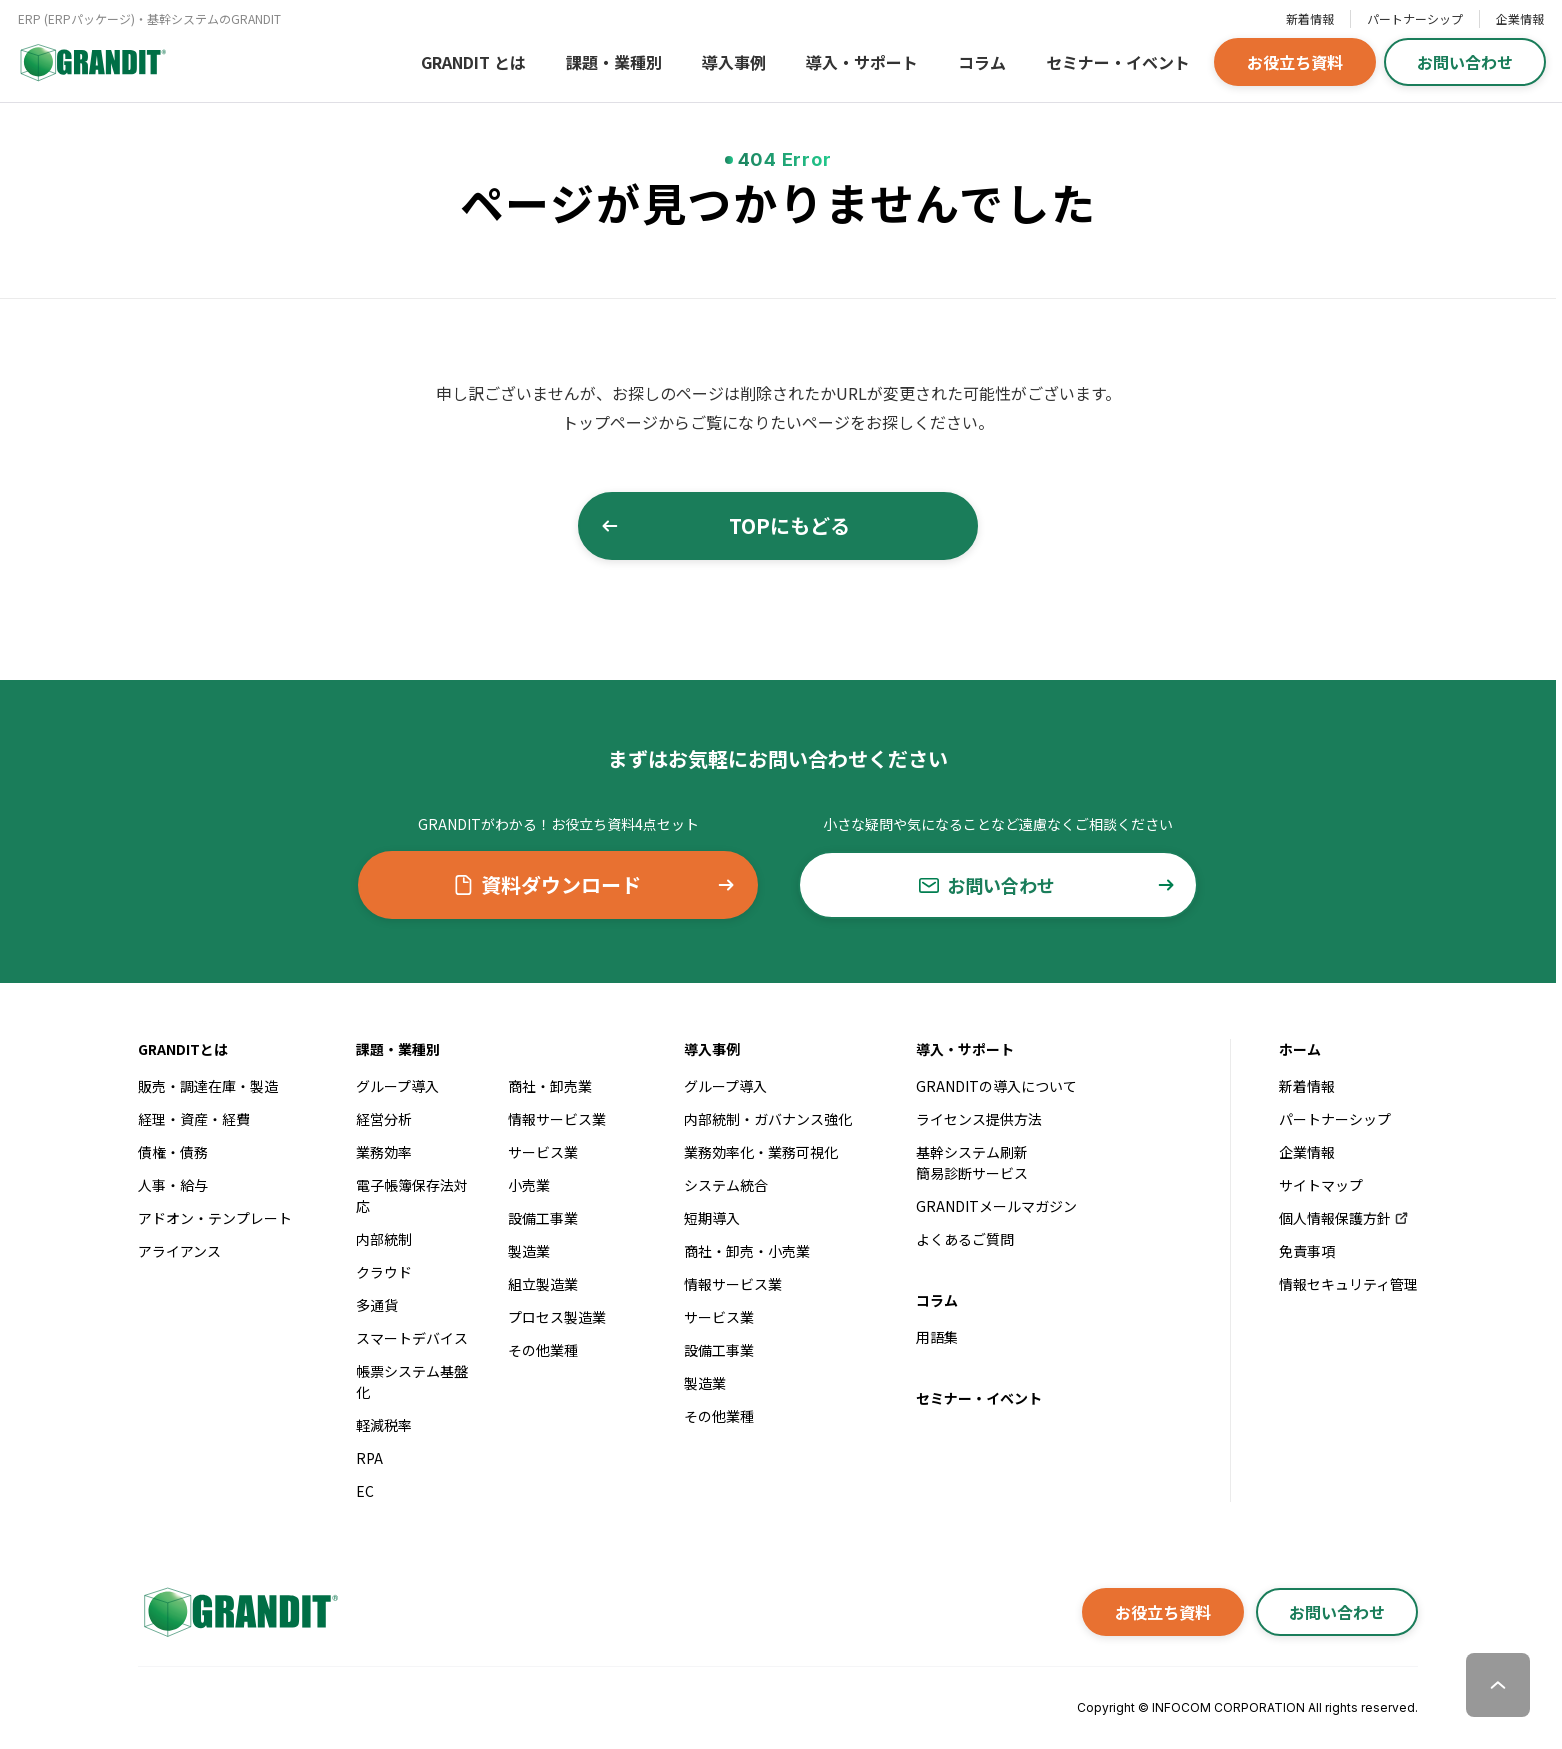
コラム (982, 62)
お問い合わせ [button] (1465, 62)
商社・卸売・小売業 (747, 1251)
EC (365, 1491)
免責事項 (1307, 1251)
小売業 (529, 1185)
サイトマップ (1321, 1185)
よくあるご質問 (965, 1239)
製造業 (529, 1251)
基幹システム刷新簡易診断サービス (972, 1162)
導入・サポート (862, 62)
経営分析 (384, 1119)
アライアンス (179, 1251)
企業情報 (1520, 18)
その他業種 (543, 1350)
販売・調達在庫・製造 (208, 1086)
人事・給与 (173, 1185)
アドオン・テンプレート (215, 1218)
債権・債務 (173, 1152)
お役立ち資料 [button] (1295, 62)
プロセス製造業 (557, 1317)
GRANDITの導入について (996, 1086)
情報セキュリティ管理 (1348, 1284)
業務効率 (384, 1152)
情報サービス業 (557, 1119)
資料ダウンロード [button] (594, 884)
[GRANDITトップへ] (238, 1612)
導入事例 (734, 62)
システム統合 (726, 1185)
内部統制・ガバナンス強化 (768, 1119)
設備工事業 (543, 1218)
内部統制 (384, 1239)
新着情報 (1310, 18)
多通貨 (377, 1305)
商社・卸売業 (550, 1086)
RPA (369, 1458)
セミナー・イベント (1118, 62)
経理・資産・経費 (194, 1119)
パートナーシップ (1415, 18)
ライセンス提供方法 (979, 1119)
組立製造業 (543, 1284)
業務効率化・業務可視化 (761, 1152)
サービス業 (543, 1152)
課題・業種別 (614, 62)
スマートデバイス (412, 1338)
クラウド (384, 1272)
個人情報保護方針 (1344, 1218)
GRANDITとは (183, 1049)
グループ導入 (397, 1086)
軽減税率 (384, 1425)
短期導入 (712, 1218)
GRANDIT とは (473, 62)
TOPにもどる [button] (725, 525)
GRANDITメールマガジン (996, 1206)
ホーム (1300, 1049)
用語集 (937, 1337)
